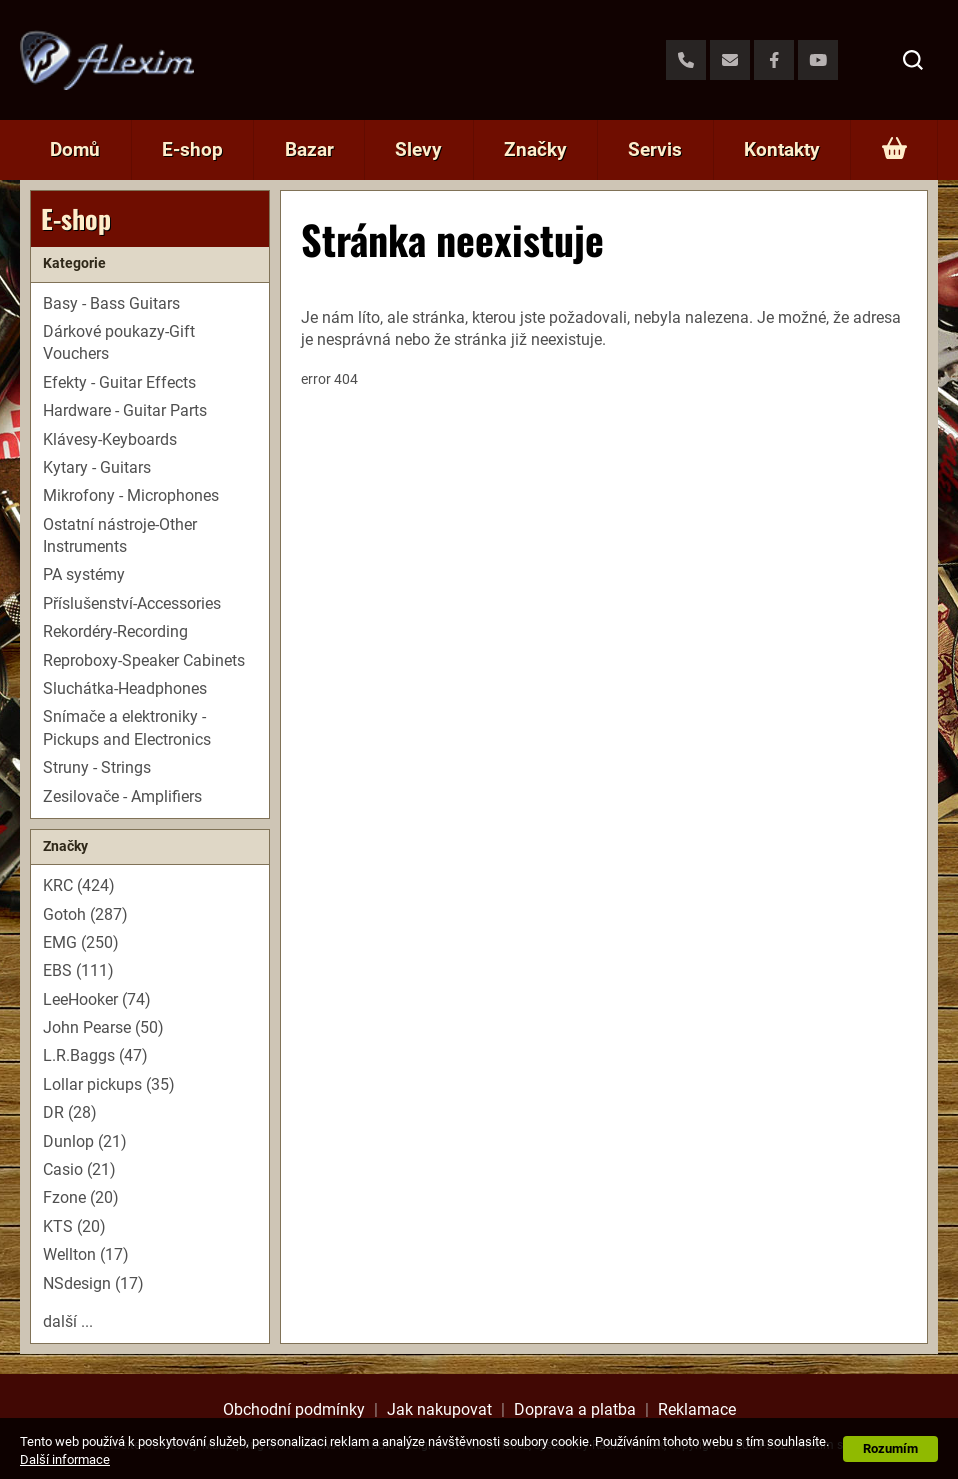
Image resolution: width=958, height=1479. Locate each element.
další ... (68, 1321)
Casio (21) (79, 1169)
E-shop (192, 149)
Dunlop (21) (85, 1141)
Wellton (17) (86, 1254)
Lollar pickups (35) (109, 1084)
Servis (655, 149)
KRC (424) (79, 885)
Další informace (65, 1459)
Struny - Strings (97, 767)
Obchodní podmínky (294, 1409)
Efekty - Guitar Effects (119, 382)
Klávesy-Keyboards (110, 439)
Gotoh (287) (85, 914)
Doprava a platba (575, 1409)
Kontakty (782, 149)
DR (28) (70, 1112)
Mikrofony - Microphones (131, 495)
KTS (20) (74, 1226)
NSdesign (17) (93, 1283)
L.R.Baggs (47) (95, 1055)
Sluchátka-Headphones (125, 688)
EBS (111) (78, 970)
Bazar (309, 149)
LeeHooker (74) (97, 999)
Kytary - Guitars (97, 467)
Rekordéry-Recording (115, 631)
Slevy (418, 149)
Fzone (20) (81, 1197)
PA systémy (84, 574)
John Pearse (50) (103, 1027)
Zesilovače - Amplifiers (122, 796)
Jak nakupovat (439, 1409)
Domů (75, 149)
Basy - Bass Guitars (111, 303)
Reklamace (697, 1409)
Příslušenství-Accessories (132, 603)
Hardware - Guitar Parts (125, 410)
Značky (535, 149)
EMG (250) (81, 942)
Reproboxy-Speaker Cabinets (144, 660)
